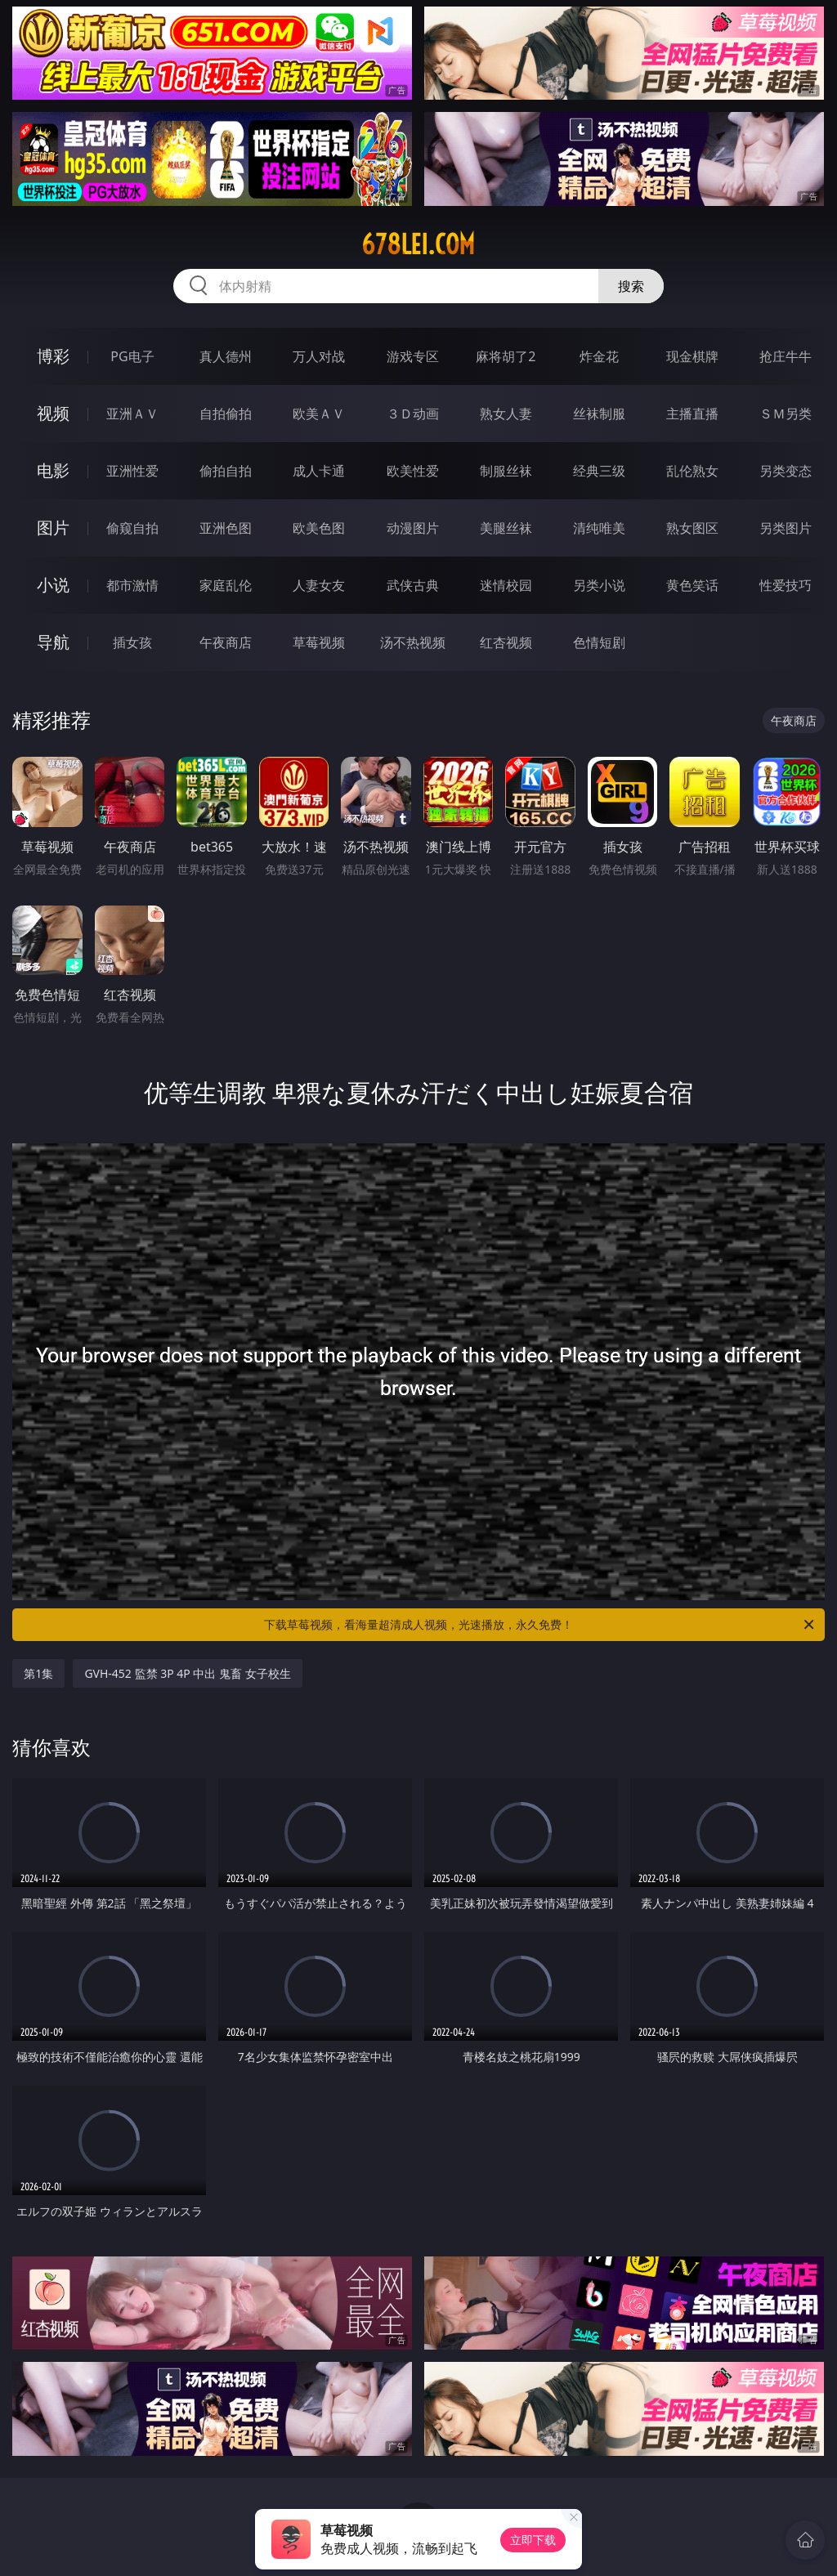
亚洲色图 (225, 528)
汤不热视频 (412, 642)
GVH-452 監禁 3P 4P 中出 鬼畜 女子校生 (187, 1673)
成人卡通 (319, 471)
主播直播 (692, 414)
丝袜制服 (599, 414)
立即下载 (533, 2539)
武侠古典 (413, 585)
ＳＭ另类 (785, 414)
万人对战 (319, 356)
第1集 (38, 1673)
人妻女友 (319, 585)
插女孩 (132, 642)
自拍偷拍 (225, 414)
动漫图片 (413, 528)
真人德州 (225, 356)
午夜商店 (225, 642)
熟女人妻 (506, 414)
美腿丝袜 (506, 528)
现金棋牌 (692, 356)
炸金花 (599, 356)
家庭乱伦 (225, 585)
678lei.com (418, 244)
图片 (53, 528)
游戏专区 (413, 356)
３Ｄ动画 (413, 414)
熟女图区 (692, 528)
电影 (53, 470)
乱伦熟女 (692, 471)
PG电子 (132, 356)
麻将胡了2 (505, 356)
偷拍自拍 (225, 471)
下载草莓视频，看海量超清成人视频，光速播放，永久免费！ (540, 1625)
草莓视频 (319, 642)
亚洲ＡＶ (132, 414)
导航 (53, 642)
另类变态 (785, 471)
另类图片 (785, 528)
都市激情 (132, 585)
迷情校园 (506, 585)
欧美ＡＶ (319, 414)
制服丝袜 (506, 471)
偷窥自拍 (132, 528)
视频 (53, 413)
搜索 (631, 286)
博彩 (53, 356)
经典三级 (599, 471)
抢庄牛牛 (785, 356)
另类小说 (599, 585)
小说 (53, 585)
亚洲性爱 (132, 471)
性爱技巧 (785, 585)
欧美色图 (319, 528)
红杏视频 (506, 642)
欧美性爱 (413, 471)
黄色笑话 (692, 585)
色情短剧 (599, 642)
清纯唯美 (599, 528)
